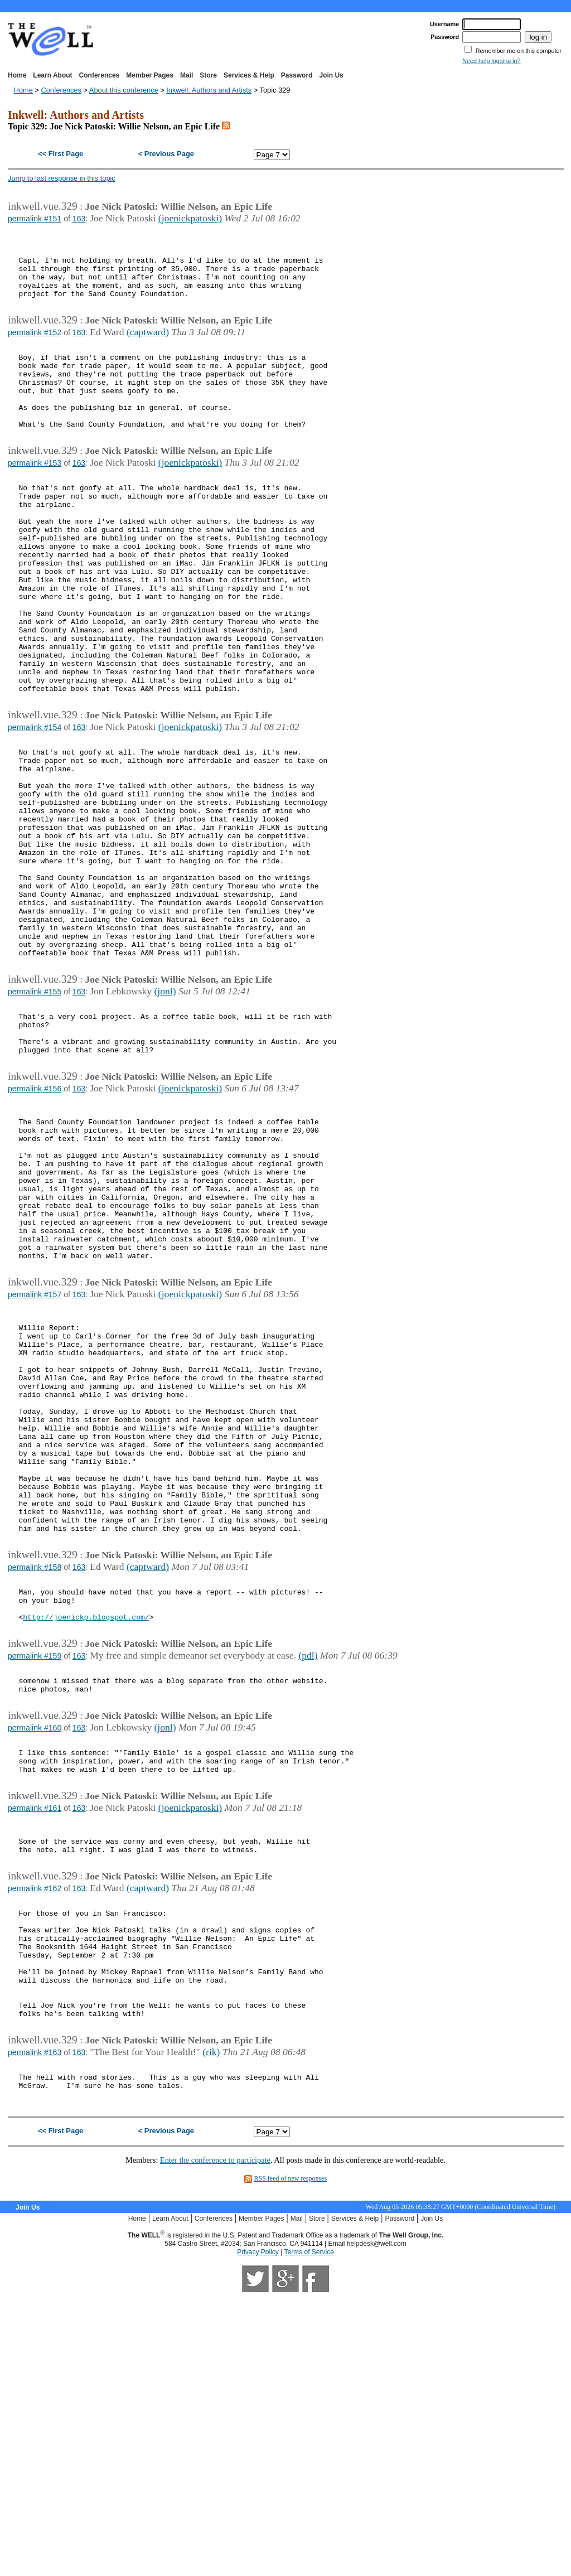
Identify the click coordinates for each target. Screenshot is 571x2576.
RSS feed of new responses (290, 2459)
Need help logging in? (491, 60)
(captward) (148, 346)
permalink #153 (34, 496)
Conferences (99, 75)
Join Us (331, 75)
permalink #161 (34, 2049)
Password (297, 75)
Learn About (52, 75)
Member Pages (149, 75)
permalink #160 (34, 1960)
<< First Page (60, 153)
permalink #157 (34, 1463)
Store (208, 75)
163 (79, 218)
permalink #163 (34, 2326)
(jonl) (165, 1114)
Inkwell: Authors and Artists (208, 90)
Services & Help (249, 75)
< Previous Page (166, 153)
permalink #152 (34, 347)
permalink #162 (34, 2137)
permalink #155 (34, 1115)
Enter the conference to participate (215, 2441)
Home (17, 75)
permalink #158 (34, 1782)
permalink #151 (34, 218)
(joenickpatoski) (190, 218)
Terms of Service (308, 2533)
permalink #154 (34, 805)
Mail (186, 75)
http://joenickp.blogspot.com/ (86, 1841)
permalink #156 (34, 1224)
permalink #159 (34, 1881)
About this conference (123, 90)
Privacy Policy (258, 2533)
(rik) (211, 2326)
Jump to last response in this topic (61, 178)
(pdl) (307, 1881)
